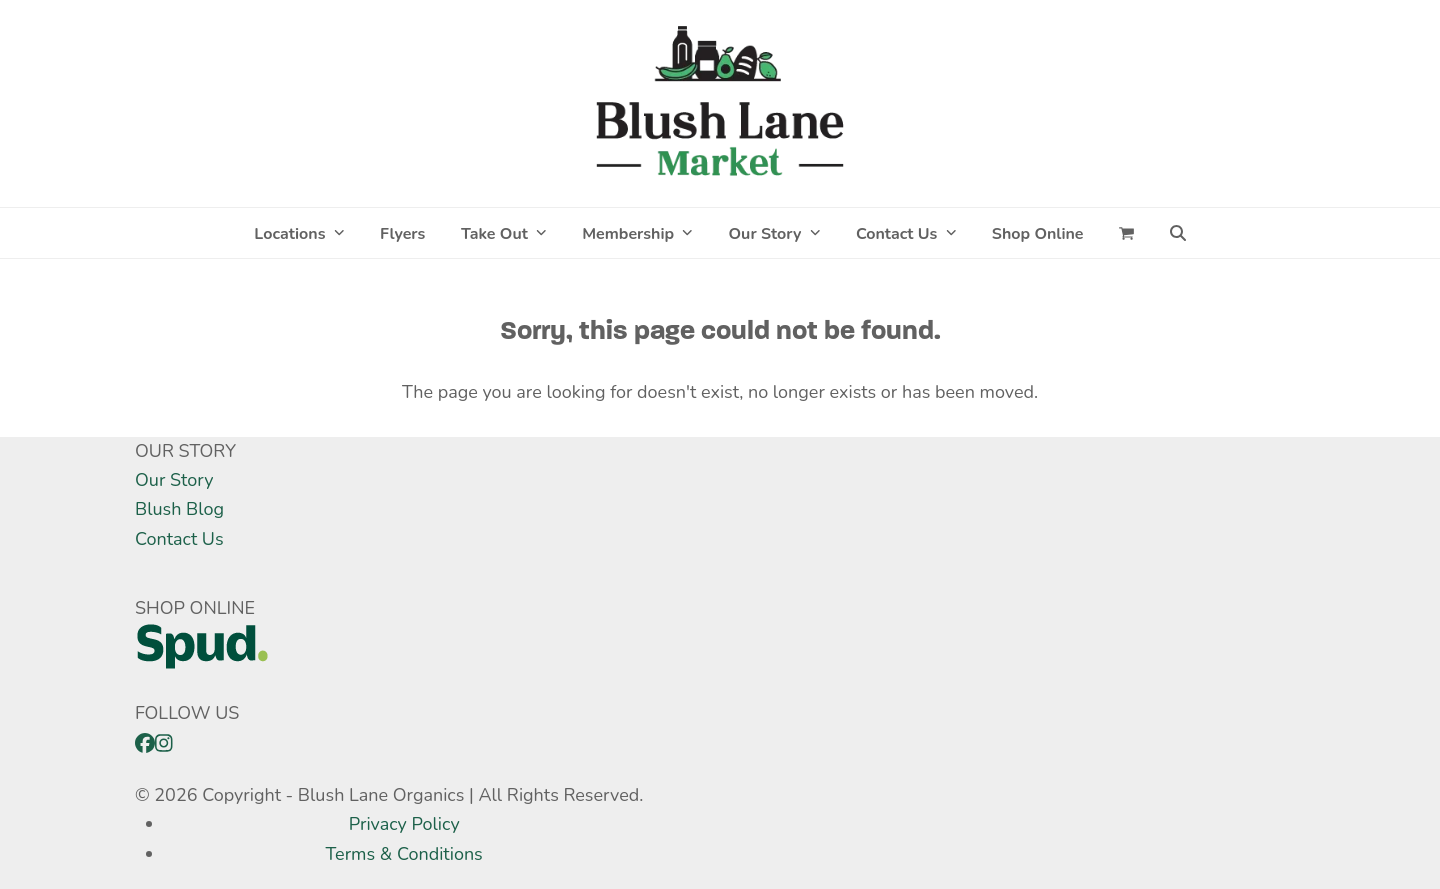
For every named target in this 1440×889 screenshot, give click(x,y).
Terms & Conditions (404, 854)
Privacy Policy (404, 824)
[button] (1126, 233)
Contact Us (179, 539)
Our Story (174, 480)
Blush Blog (179, 509)
